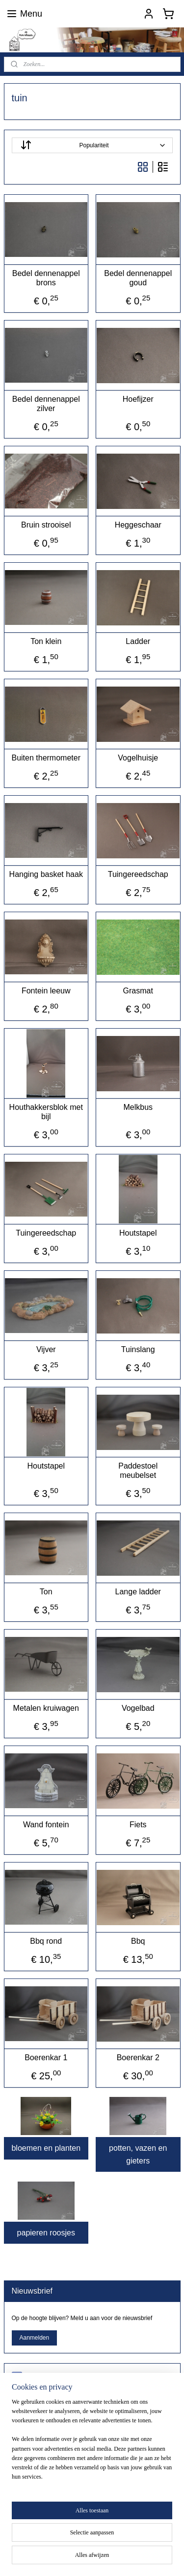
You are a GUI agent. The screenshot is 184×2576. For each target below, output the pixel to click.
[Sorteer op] (92, 145)
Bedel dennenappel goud (138, 278)
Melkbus (138, 1107)
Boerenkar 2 (138, 2057)
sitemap (144, 2542)
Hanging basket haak (46, 874)
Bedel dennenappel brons (46, 278)
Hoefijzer (138, 399)
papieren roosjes (46, 2233)
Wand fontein (46, 1824)
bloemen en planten (45, 2148)
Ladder (138, 641)
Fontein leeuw (46, 991)
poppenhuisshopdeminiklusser (65, 2377)
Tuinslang (138, 1349)
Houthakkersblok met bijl (46, 1112)
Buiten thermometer (45, 758)
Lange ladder (138, 1591)
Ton (46, 1591)
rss (162, 2542)
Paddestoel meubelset (138, 1470)
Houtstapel (138, 1233)
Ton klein (45, 641)
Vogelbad (138, 1708)
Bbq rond (46, 1941)
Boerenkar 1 (46, 2057)
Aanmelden (34, 2337)
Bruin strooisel (46, 525)
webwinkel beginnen (57, 2558)
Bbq (138, 1941)
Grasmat (138, 991)
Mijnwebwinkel (133, 2558)
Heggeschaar (138, 525)
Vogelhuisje (138, 758)
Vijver (46, 1349)
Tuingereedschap (138, 874)
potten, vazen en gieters (138, 2154)
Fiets (138, 1824)
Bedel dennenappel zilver (46, 404)
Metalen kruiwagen (46, 1708)
